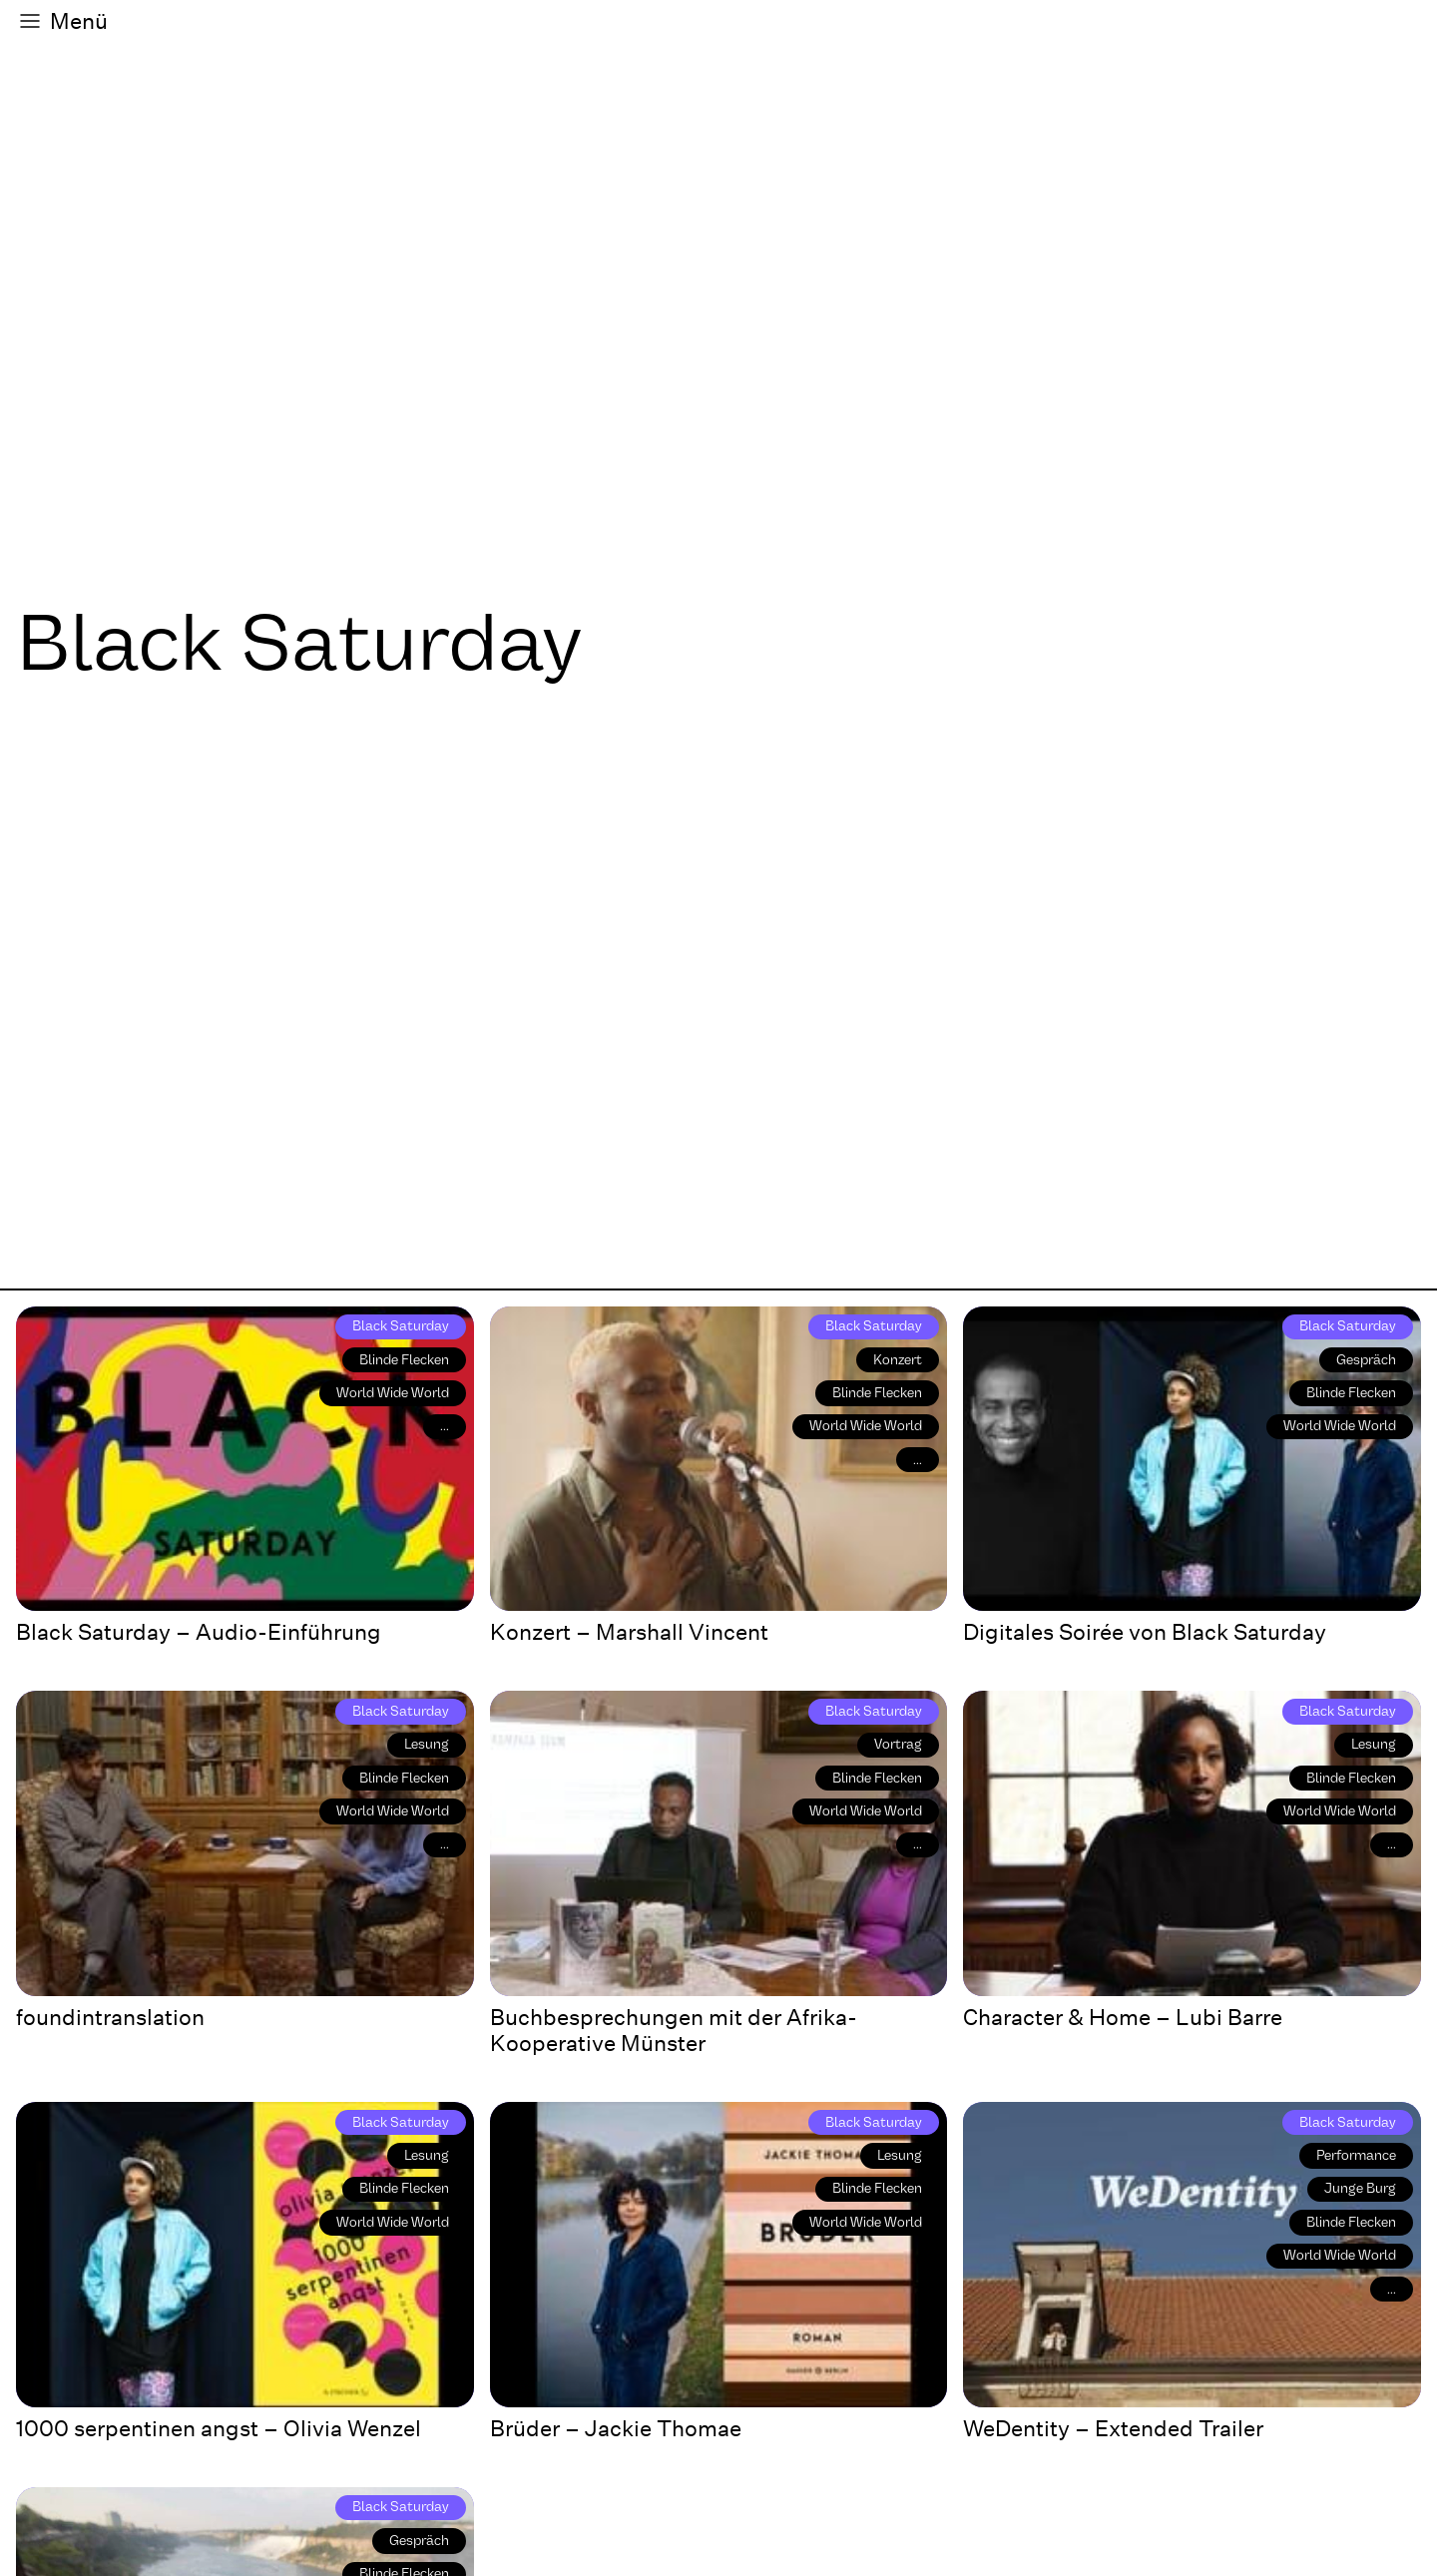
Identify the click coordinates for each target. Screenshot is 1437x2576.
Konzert (897, 1359)
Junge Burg (1360, 2188)
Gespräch (1366, 1359)
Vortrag (898, 1744)
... (444, 1425)
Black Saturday (400, 1325)
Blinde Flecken (404, 1359)
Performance (1356, 2155)
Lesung (426, 1744)
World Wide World (392, 1392)
